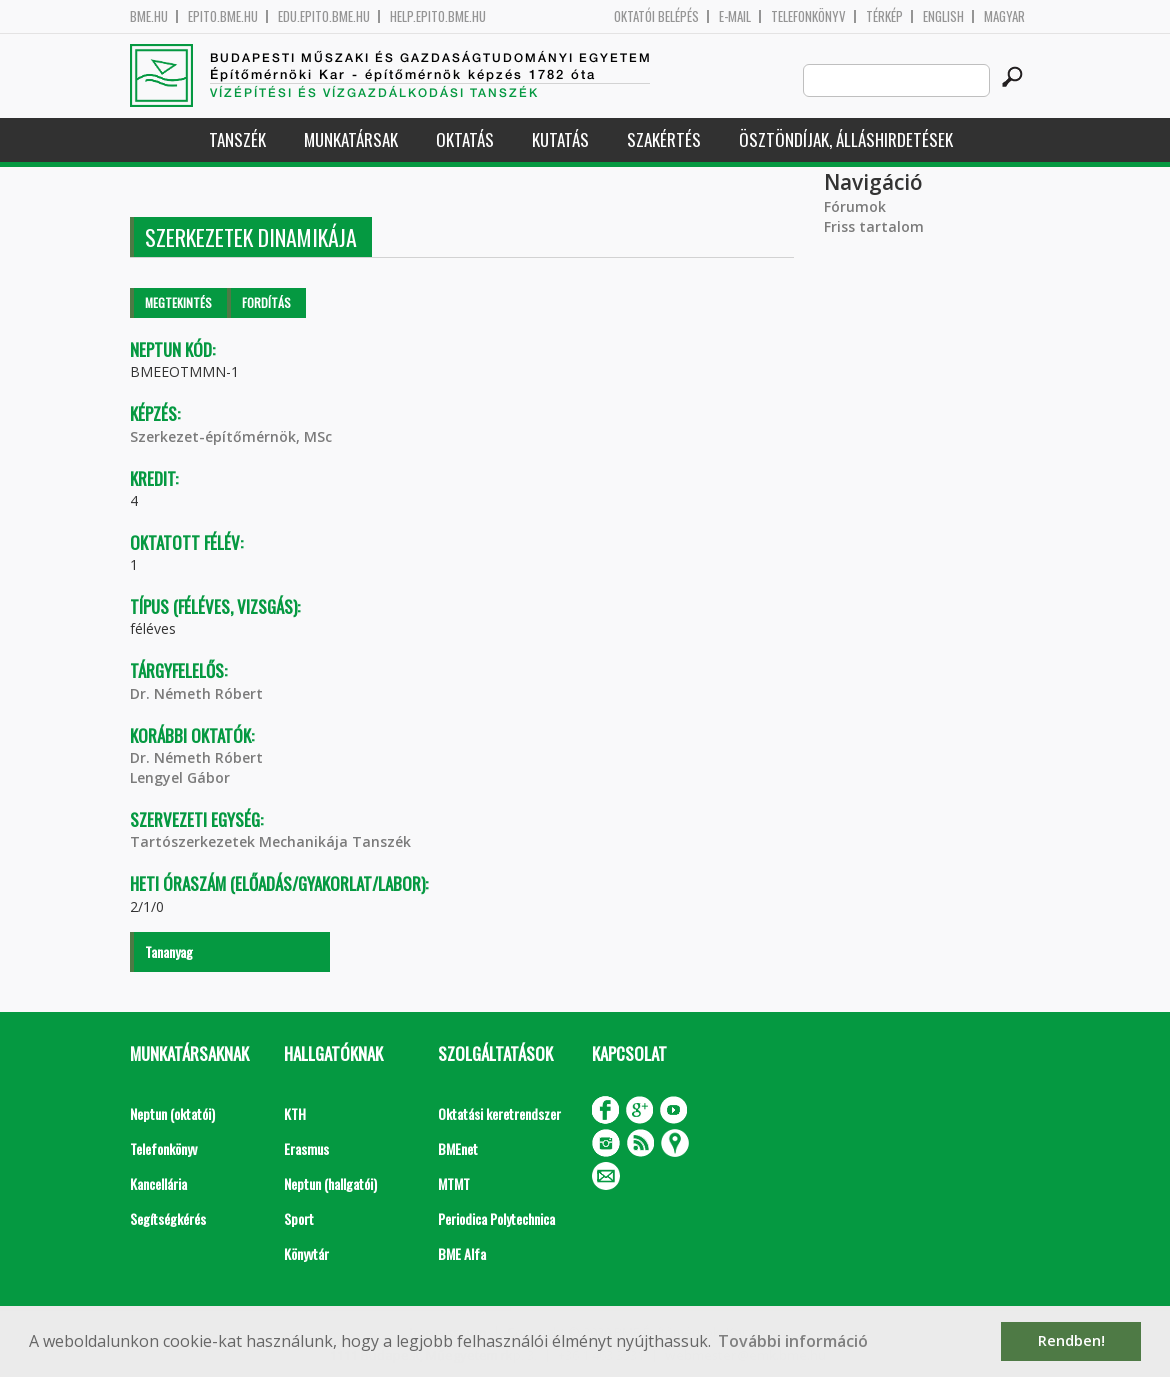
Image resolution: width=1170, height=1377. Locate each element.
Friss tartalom (874, 226)
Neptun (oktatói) (172, 1113)
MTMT (454, 1183)
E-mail (735, 16)
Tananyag (169, 951)
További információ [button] (793, 1341)
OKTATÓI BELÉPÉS (656, 16)
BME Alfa (462, 1253)
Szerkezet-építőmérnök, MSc (231, 436)
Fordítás (266, 302)
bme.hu (149, 16)
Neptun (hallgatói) (330, 1183)
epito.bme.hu (223, 16)
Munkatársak (351, 139)
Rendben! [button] (1071, 1340)
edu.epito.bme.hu (324, 16)
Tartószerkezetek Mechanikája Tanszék (270, 841)
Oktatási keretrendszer (499, 1113)
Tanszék (237, 139)
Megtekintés (178, 302)
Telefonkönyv (808, 16)
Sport (299, 1218)
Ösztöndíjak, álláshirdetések (846, 139)
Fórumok (855, 206)
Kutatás (560, 139)
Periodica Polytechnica (496, 1218)
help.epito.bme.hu (438, 16)
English (943, 16)
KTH (295, 1113)
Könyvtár (306, 1253)
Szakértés (664, 139)
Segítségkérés (168, 1218)
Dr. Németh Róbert (196, 693)
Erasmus (306, 1148)
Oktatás (465, 139)
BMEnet (458, 1148)
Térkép (884, 16)
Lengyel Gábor (180, 777)
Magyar (1004, 16)
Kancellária (158, 1183)
